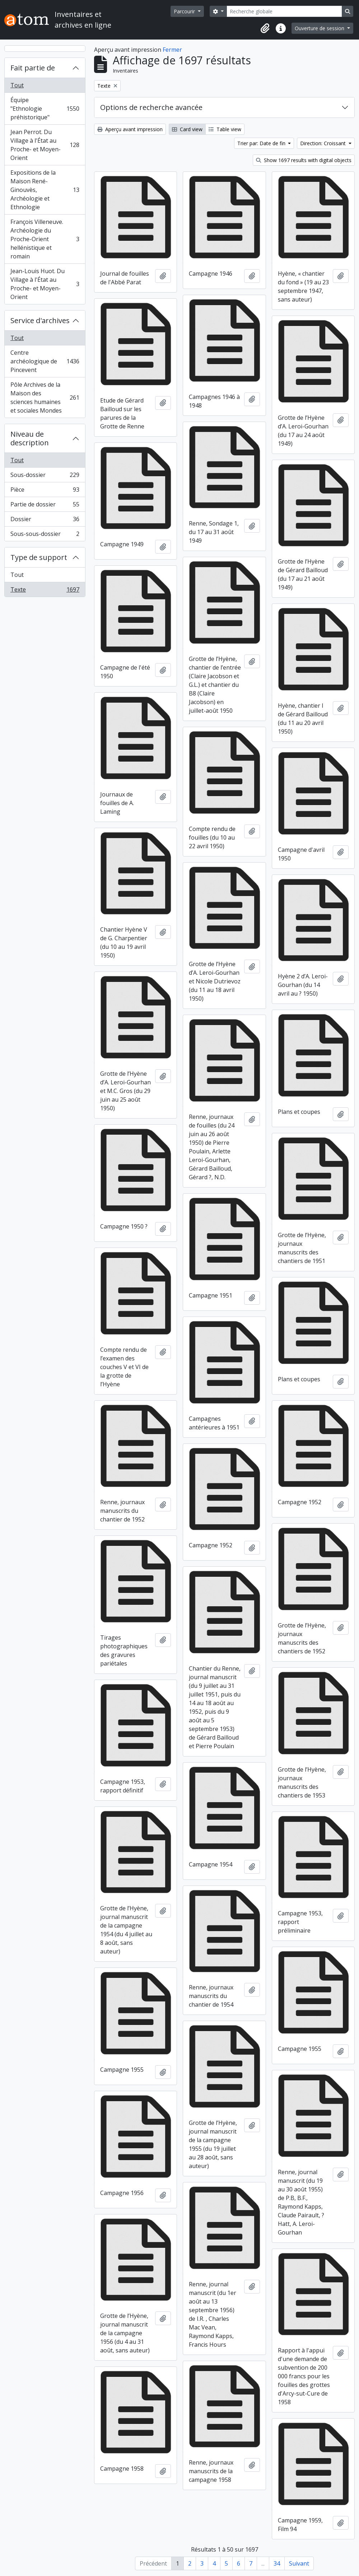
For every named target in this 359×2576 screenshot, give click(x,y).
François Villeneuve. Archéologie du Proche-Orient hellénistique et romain (44, 239)
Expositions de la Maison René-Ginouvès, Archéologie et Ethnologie (44, 190)
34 (277, 2563)
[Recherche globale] (284, 11)
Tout (17, 85)
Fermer (172, 50)
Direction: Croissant (323, 143)
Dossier (44, 521)
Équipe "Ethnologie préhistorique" (44, 108)
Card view (187, 129)
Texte (44, 591)
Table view (225, 129)
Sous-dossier (44, 476)
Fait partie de (32, 68)
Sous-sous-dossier (44, 535)
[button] (265, 28)
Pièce (44, 491)
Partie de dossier (44, 506)
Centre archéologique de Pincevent (44, 361)
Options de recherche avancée (151, 107)
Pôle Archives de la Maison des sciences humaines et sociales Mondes (44, 397)
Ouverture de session (320, 28)
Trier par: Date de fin (262, 143)
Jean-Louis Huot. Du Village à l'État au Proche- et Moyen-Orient (44, 284)
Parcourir (185, 11)
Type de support (38, 557)
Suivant (299, 2563)
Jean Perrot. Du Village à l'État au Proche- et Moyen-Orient (44, 145)
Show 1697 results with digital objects (303, 160)
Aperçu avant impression (130, 129)
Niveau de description (29, 438)
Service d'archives (40, 320)
